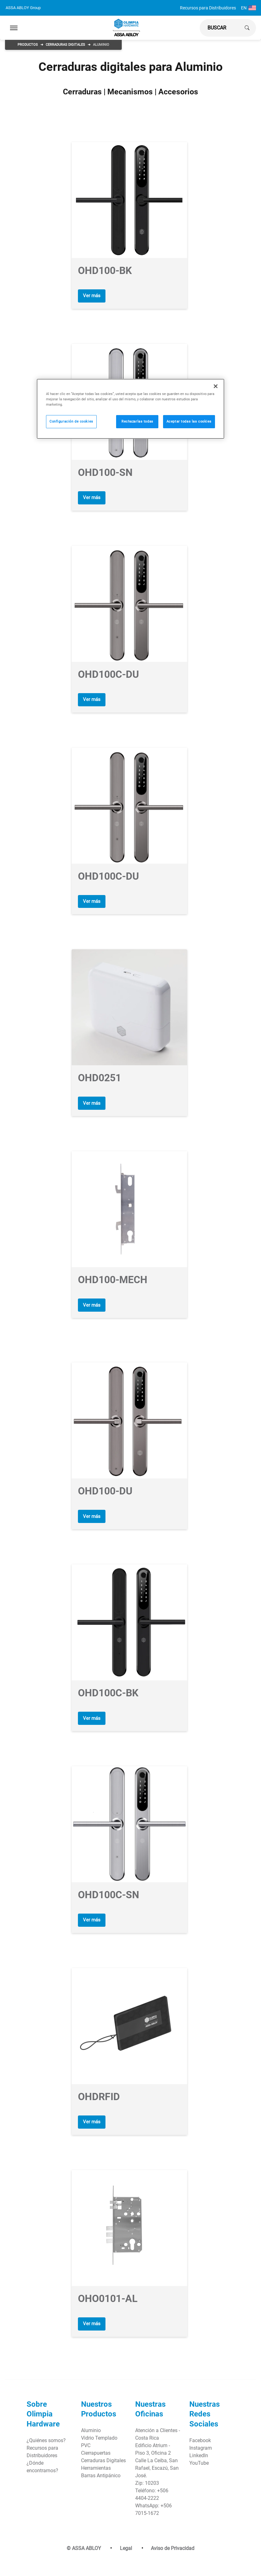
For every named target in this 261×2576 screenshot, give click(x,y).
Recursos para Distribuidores (208, 7)
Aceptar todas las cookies (189, 421)
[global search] (220, 28)
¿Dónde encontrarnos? (42, 2460)
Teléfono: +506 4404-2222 (151, 2488)
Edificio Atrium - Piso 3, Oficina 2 (153, 2443)
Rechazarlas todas (137, 421)
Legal (126, 2542)
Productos (28, 45)
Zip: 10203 (147, 2477)
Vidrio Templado (99, 2432)
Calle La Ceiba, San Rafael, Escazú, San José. (157, 2461)
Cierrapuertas (95, 2447)
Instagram (200, 2442)
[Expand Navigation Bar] (14, 28)
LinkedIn (198, 2449)
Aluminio (91, 2424)
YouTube (199, 2457)
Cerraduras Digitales (65, 45)
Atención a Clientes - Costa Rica (157, 2428)
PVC (85, 2439)
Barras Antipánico (100, 2469)
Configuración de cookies (71, 421)
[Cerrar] (216, 386)
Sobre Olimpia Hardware (43, 2407)
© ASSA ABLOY (84, 2542)
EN (248, 8)
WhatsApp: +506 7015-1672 (153, 2503)
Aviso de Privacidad (172, 2542)
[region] (130, 409)
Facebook (200, 2434)
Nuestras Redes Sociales (204, 2407)
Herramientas (96, 2462)
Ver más (93, 295)
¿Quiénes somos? (46, 2434)
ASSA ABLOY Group (23, 7)
